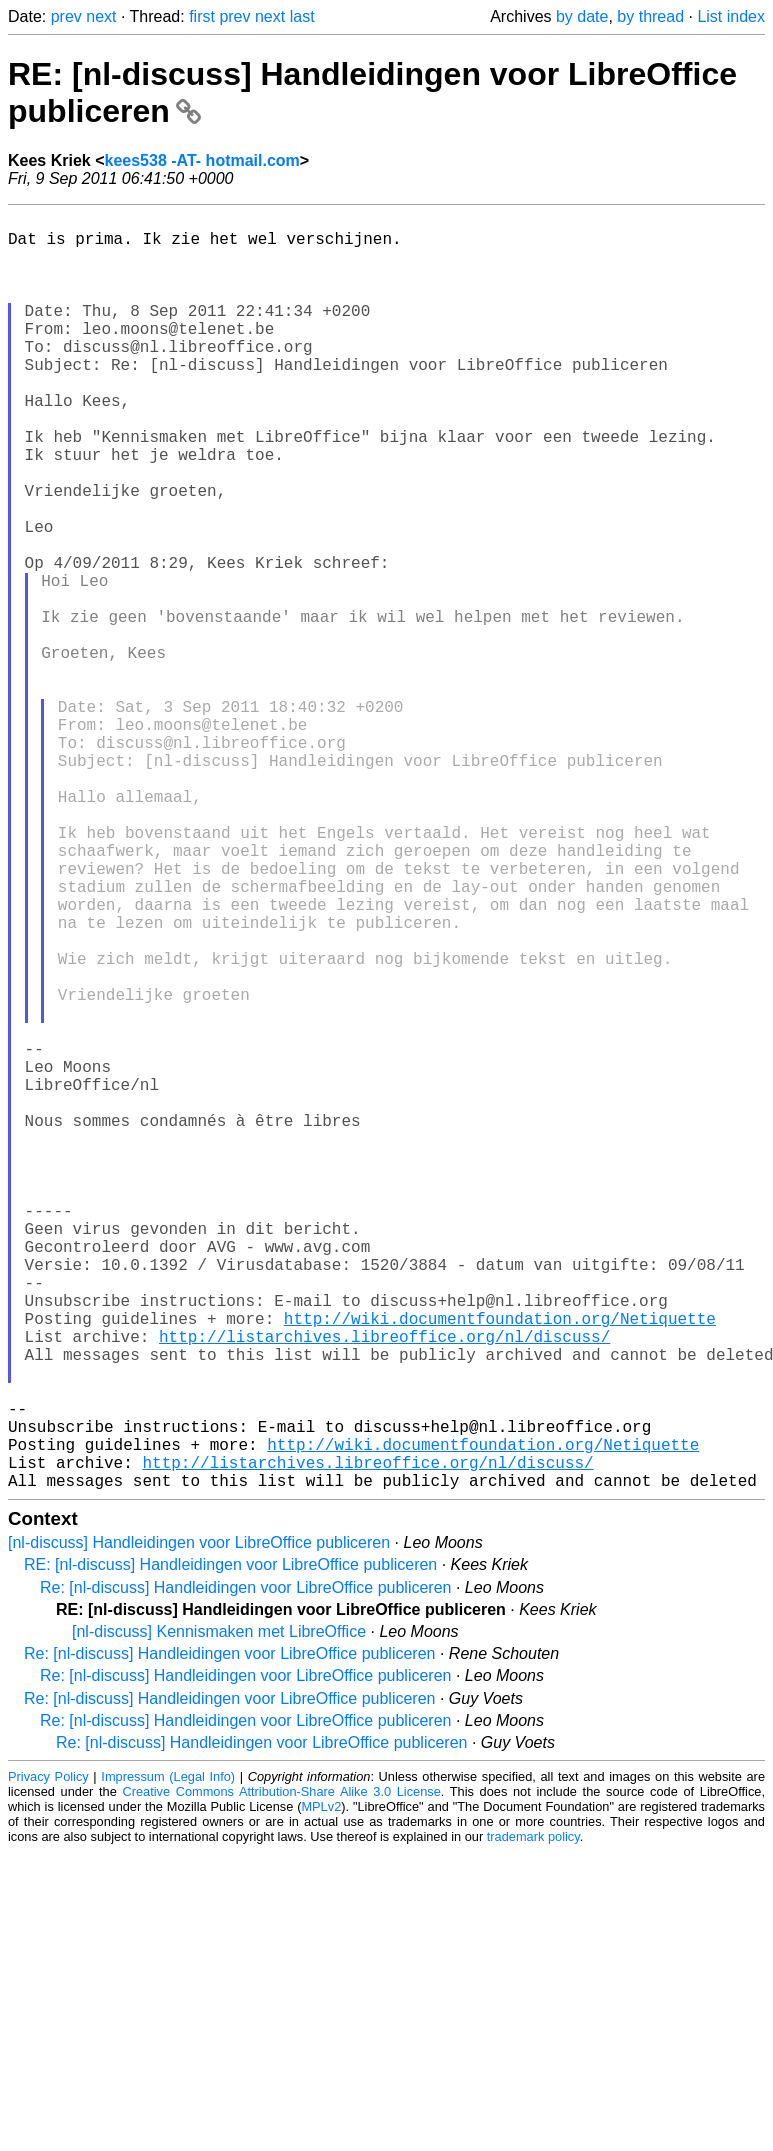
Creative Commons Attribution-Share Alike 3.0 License (281, 2075)
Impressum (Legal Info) (168, 2060)
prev (66, 16)
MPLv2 (321, 2090)
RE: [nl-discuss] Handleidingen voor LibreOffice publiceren (230, 1848)
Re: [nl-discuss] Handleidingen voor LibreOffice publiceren (245, 1871)
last (302, 16)
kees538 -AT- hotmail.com (202, 160)
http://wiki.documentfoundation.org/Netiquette (500, 1566)
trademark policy (533, 2120)
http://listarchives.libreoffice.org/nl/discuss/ (384, 1588)
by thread (650, 16)
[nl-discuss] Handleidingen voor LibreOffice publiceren (199, 1826)
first (202, 16)
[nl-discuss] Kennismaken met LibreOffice (219, 1915)
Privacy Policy (48, 2060)
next (101, 16)
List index (731, 16)
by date (582, 16)
